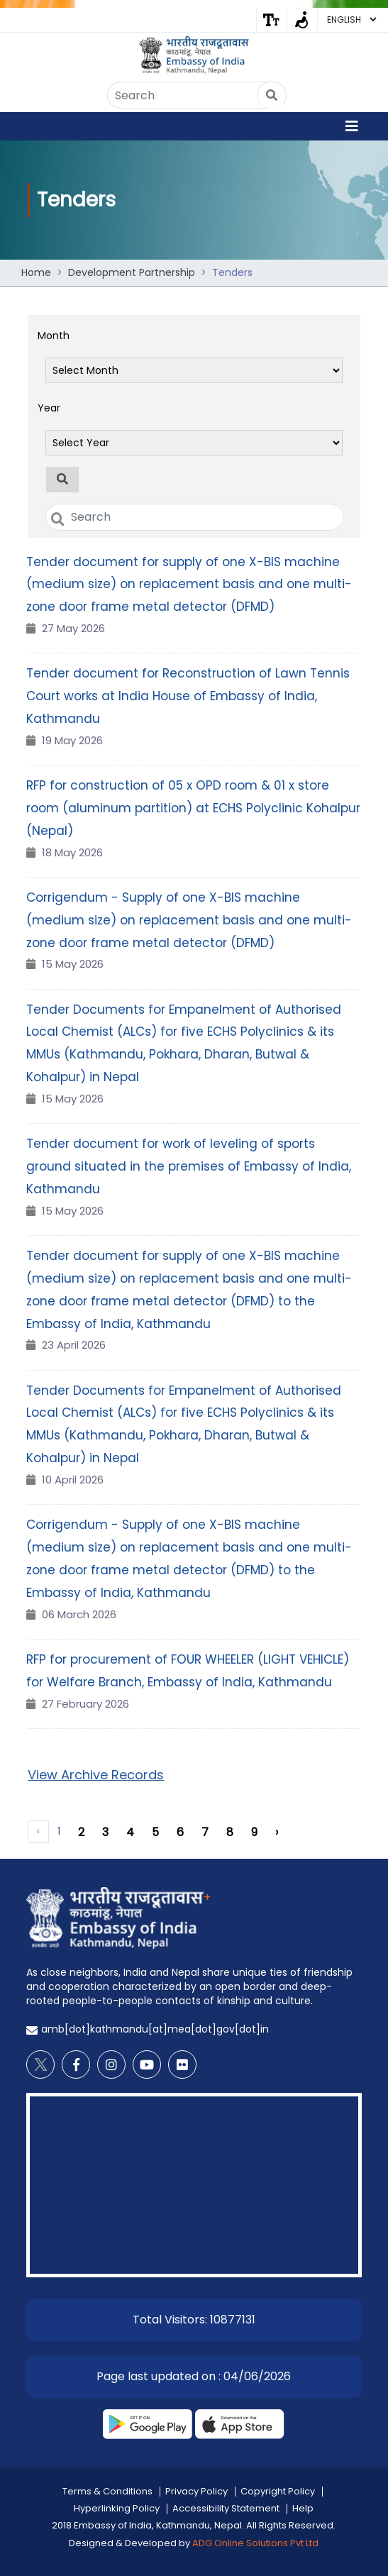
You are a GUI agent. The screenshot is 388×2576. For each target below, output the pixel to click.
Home (36, 269)
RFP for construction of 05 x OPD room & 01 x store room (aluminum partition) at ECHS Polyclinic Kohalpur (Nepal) (193, 805)
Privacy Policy (196, 2487)
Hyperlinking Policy (117, 2505)
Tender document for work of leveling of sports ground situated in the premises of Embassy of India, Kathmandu (188, 1163)
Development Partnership (131, 269)
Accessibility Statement (225, 2505)
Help (303, 2505)
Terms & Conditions (107, 2487)
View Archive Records (96, 1771)
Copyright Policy (277, 2487)
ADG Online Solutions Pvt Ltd (255, 2539)
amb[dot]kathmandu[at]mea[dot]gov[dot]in (155, 2026)
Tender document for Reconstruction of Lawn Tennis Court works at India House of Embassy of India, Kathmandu (188, 693)
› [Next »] (276, 1829)
